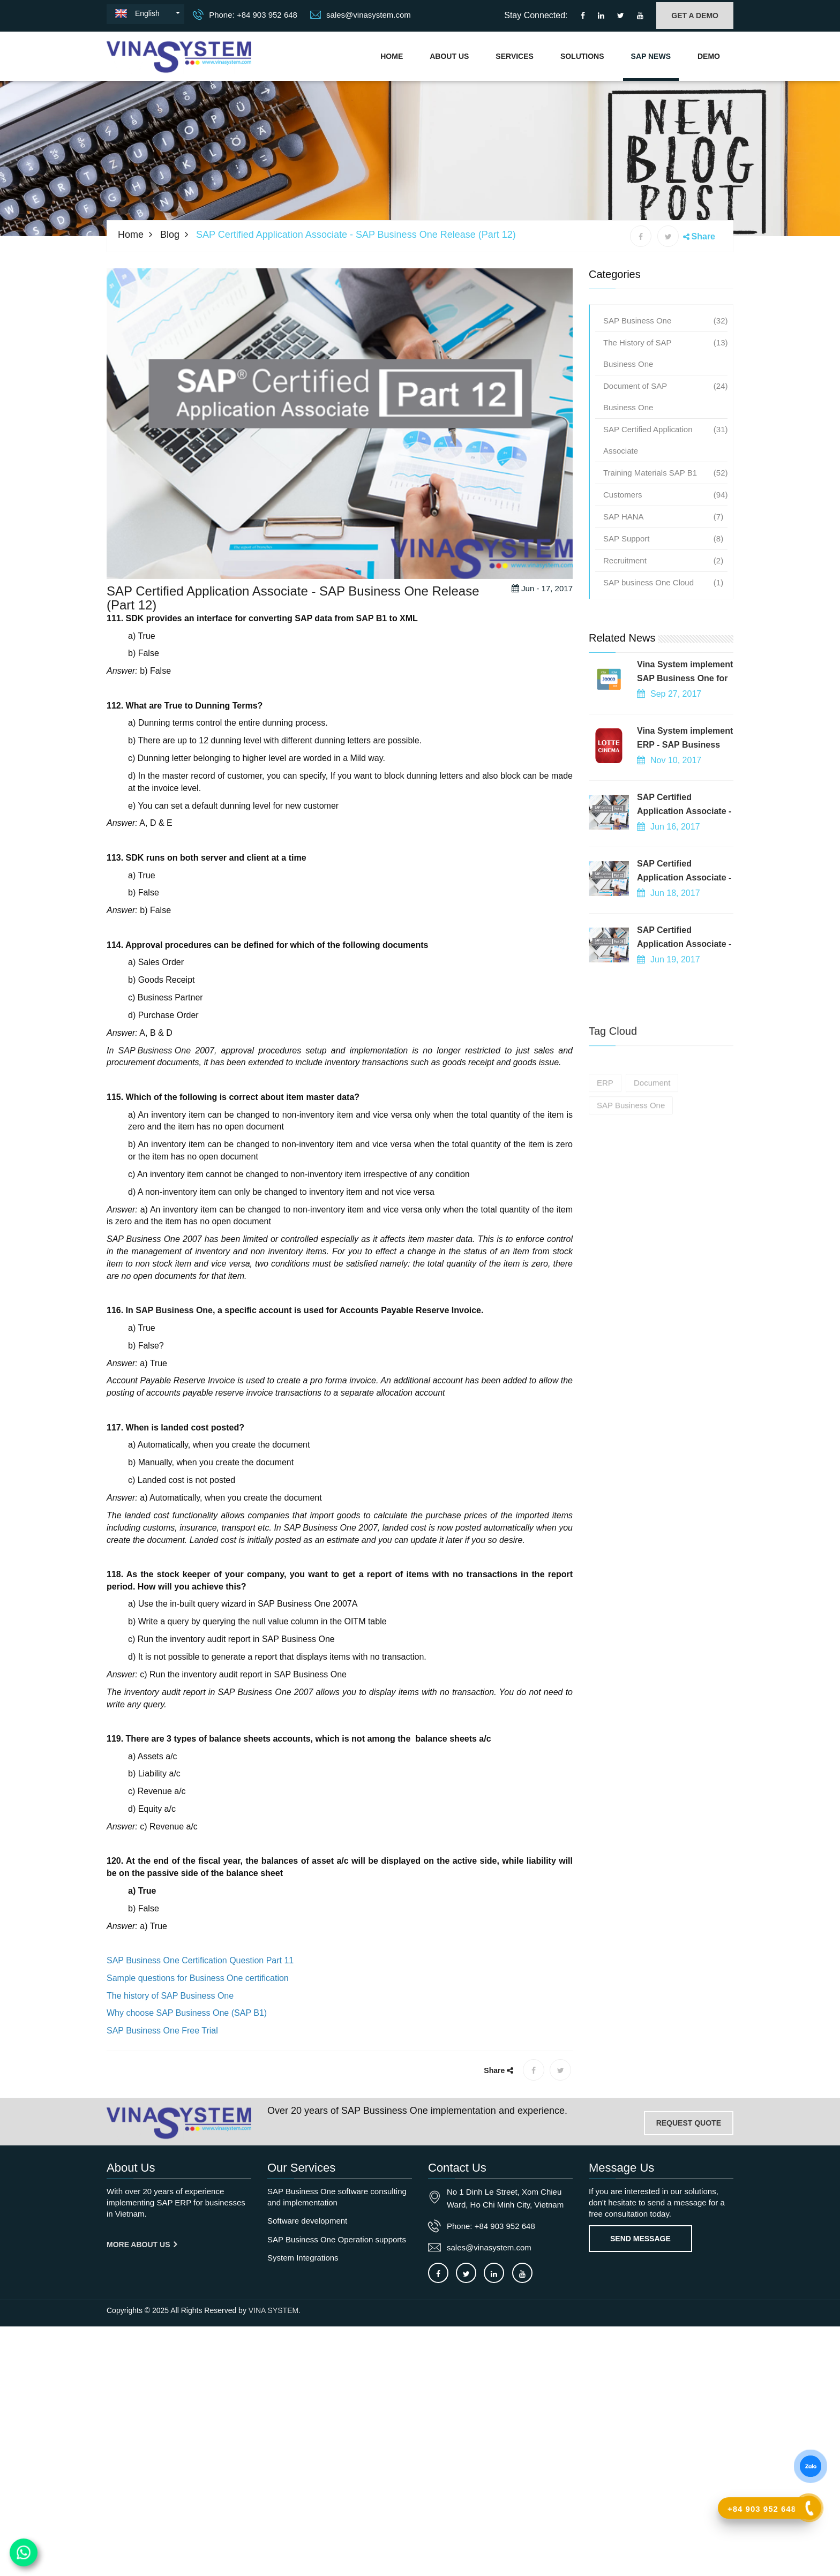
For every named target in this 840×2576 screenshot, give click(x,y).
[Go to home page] (179, 2123)
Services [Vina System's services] (515, 56)
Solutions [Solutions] (582, 56)
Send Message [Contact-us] (640, 2238)
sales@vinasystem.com (360, 14)
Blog (169, 234)
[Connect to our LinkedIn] (601, 16)
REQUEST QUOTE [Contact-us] (688, 2123)
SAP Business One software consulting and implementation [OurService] (337, 2197)
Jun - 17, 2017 (542, 631)
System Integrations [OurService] (303, 2257)
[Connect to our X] (466, 2273)
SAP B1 (371, 661)
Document (652, 1148)
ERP (605, 1148)
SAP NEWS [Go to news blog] (651, 56)
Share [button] (703, 236)
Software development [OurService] (307, 2220)
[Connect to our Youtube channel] (640, 16)
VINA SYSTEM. (275, 2310)
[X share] (668, 236)
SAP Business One (154, 1093)
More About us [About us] (142, 2244)
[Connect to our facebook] (583, 16)
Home (391, 56)
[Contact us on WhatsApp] (24, 2553)
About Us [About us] (449, 56)
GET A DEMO (694, 15)
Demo (709, 56)
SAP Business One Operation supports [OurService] (336, 2239)
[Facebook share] (640, 236)
